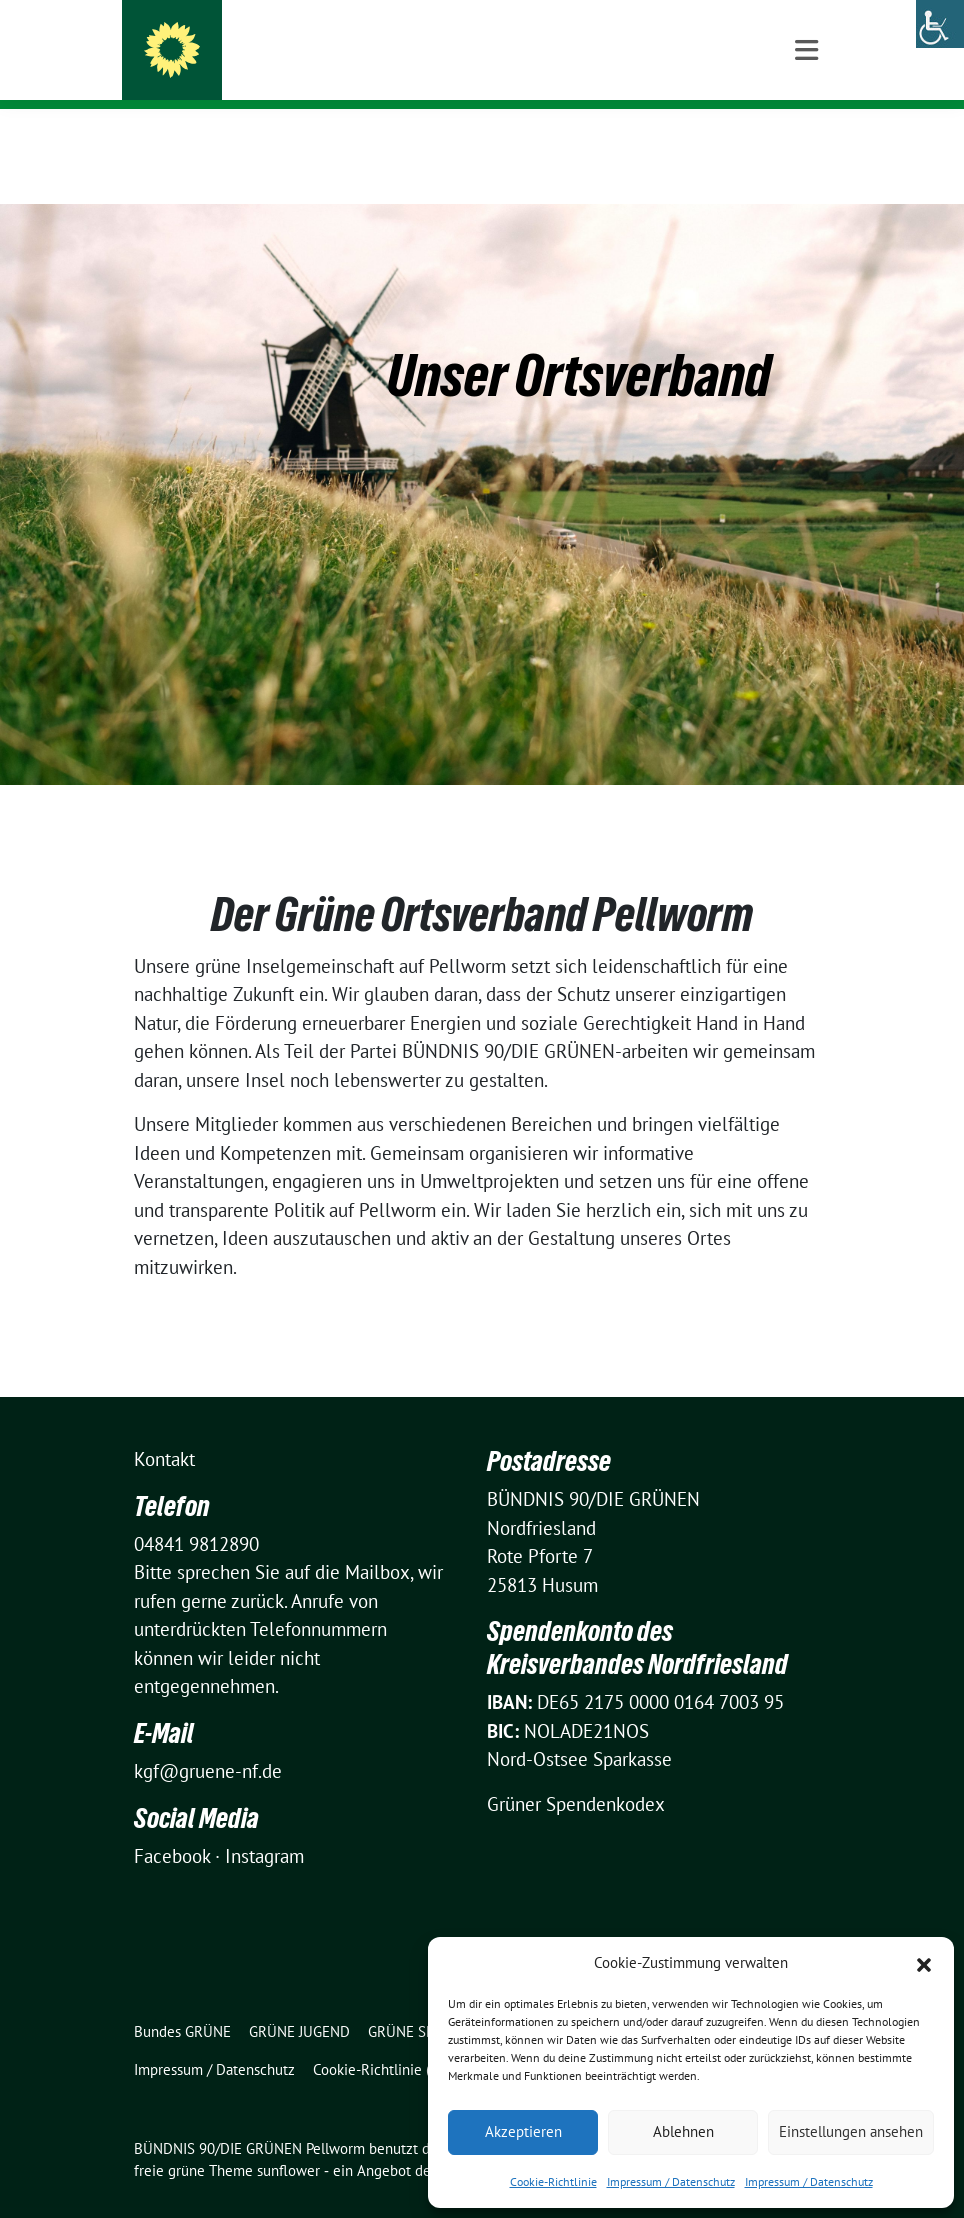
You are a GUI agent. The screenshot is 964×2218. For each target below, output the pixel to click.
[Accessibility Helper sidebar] (940, 24)
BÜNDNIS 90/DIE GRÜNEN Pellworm (384, 55)
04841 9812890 (196, 1513)
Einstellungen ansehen (851, 2131)
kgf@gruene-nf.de (208, 1740)
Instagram (264, 1825)
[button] (924, 1963)
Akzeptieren (523, 2131)
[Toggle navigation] (806, 141)
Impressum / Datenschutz (671, 2181)
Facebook (172, 1825)
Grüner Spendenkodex (576, 1773)
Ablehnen (683, 2131)
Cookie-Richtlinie (553, 2181)
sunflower (288, 2139)
